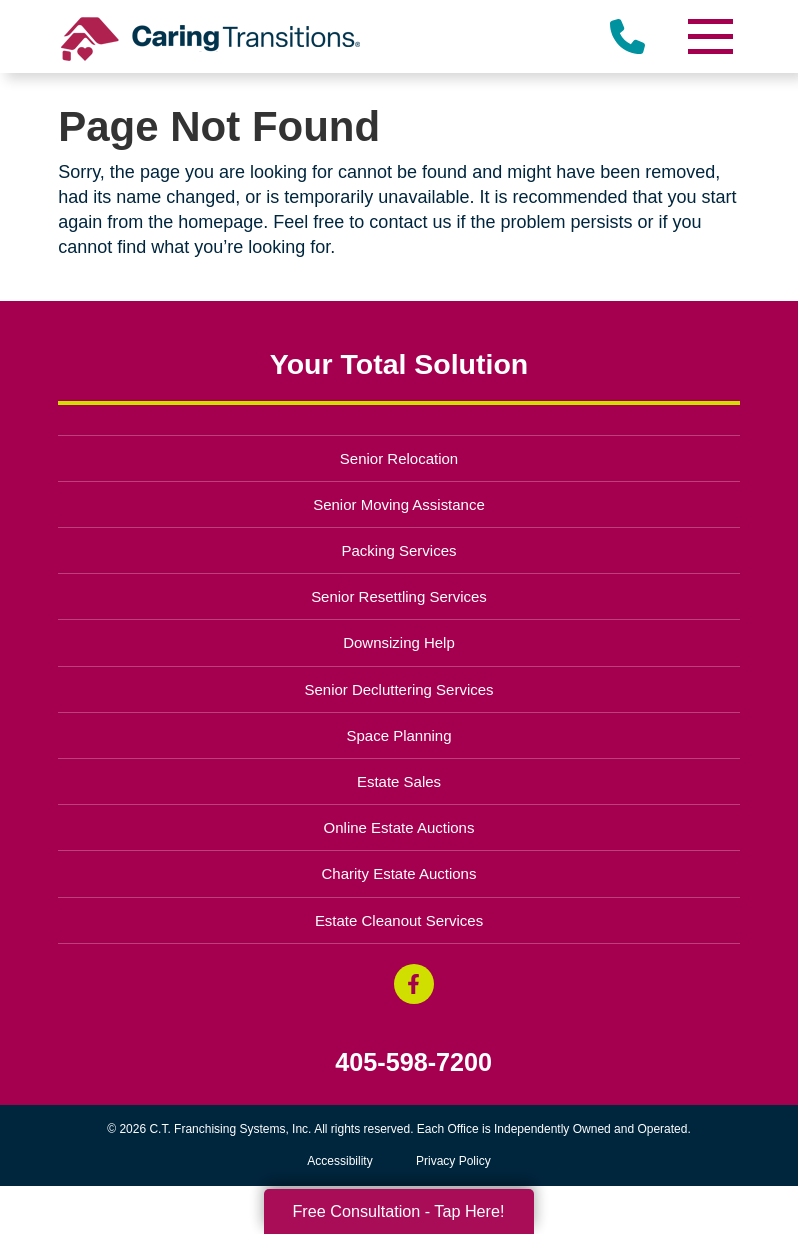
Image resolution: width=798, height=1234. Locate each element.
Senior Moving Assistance (399, 504)
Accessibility (339, 1161)
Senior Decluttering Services (398, 689)
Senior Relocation (399, 458)
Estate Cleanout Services (399, 920)
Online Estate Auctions (399, 827)
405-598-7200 (413, 1062)
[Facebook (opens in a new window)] (414, 984)
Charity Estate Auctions (399, 873)
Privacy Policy (453, 1161)
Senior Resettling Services (399, 596)
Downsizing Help (399, 642)
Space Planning (399, 735)
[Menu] (710, 36)
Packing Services (399, 550)
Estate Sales (399, 781)
